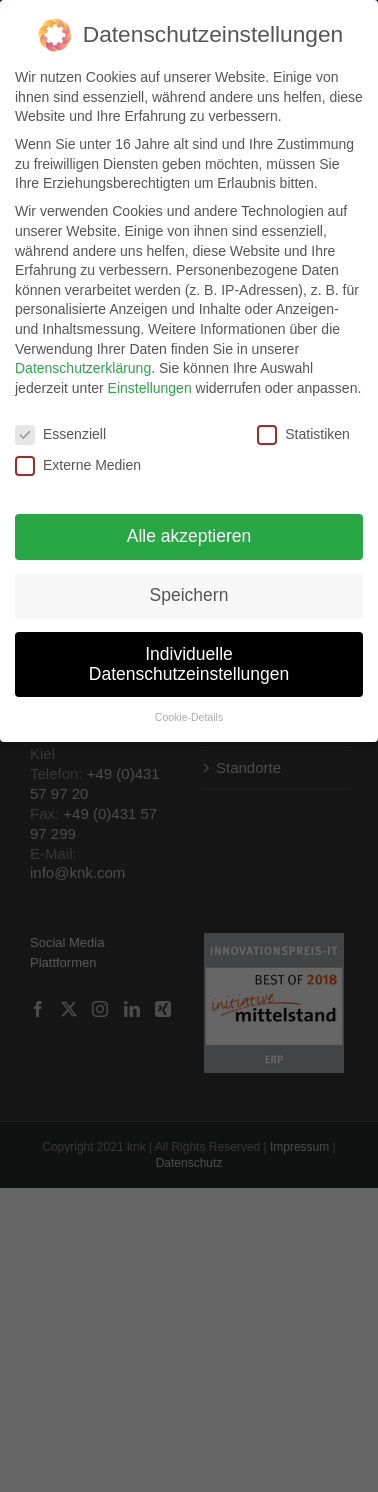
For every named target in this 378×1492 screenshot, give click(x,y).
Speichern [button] (189, 585)
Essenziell (60, 424)
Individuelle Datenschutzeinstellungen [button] (189, 654)
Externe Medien (78, 455)
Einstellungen (150, 378)
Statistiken (303, 424)
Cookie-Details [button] (189, 708)
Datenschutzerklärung (83, 358)
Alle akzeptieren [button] (189, 526)
